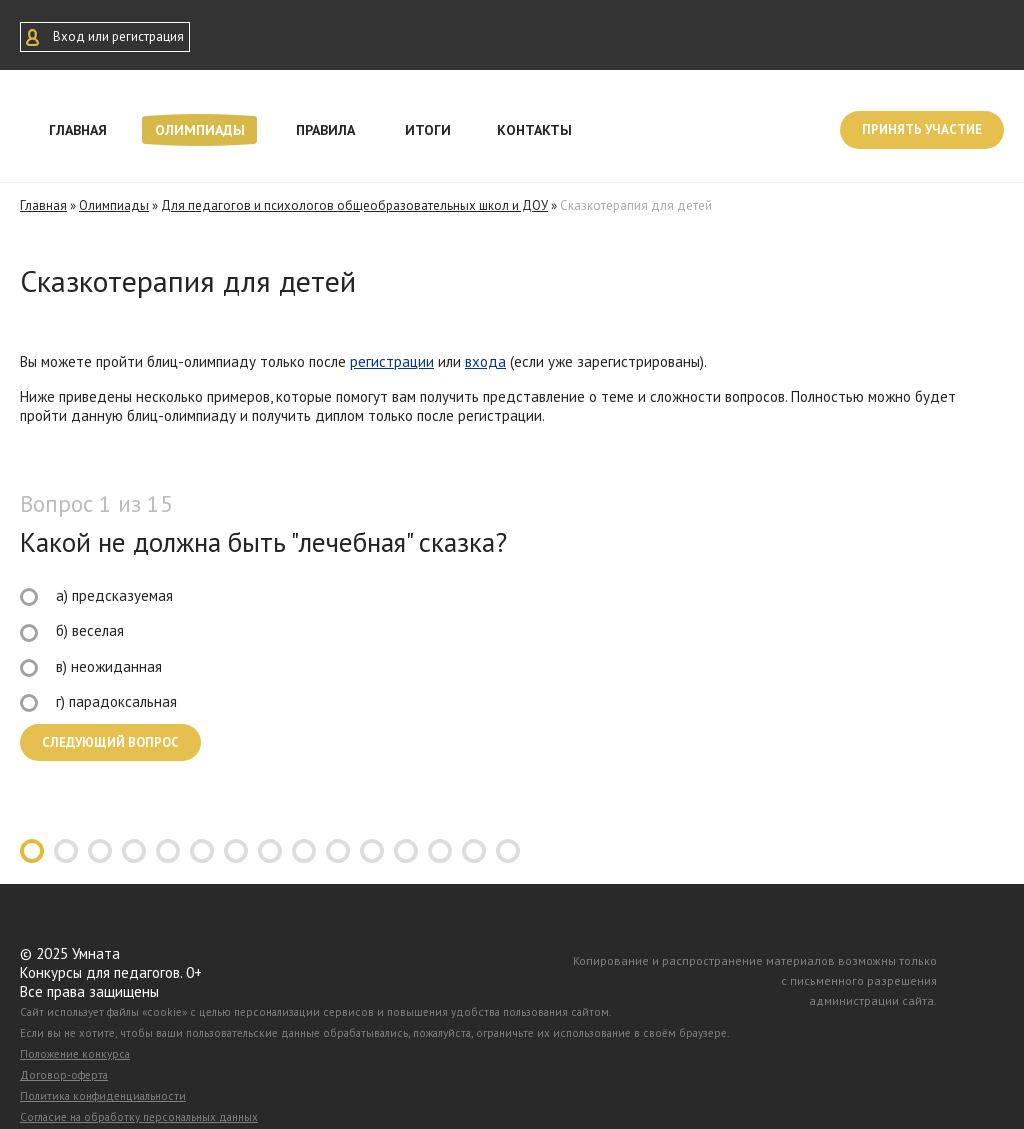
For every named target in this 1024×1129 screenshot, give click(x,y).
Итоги (428, 130)
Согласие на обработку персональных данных (139, 1117)
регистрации (392, 361)
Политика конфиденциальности (103, 1096)
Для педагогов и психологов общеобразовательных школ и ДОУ (354, 205)
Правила (325, 130)
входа (485, 361)
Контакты (534, 130)
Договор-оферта (64, 1075)
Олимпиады (200, 130)
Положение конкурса (75, 1054)
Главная (78, 130)
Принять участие (922, 129)
